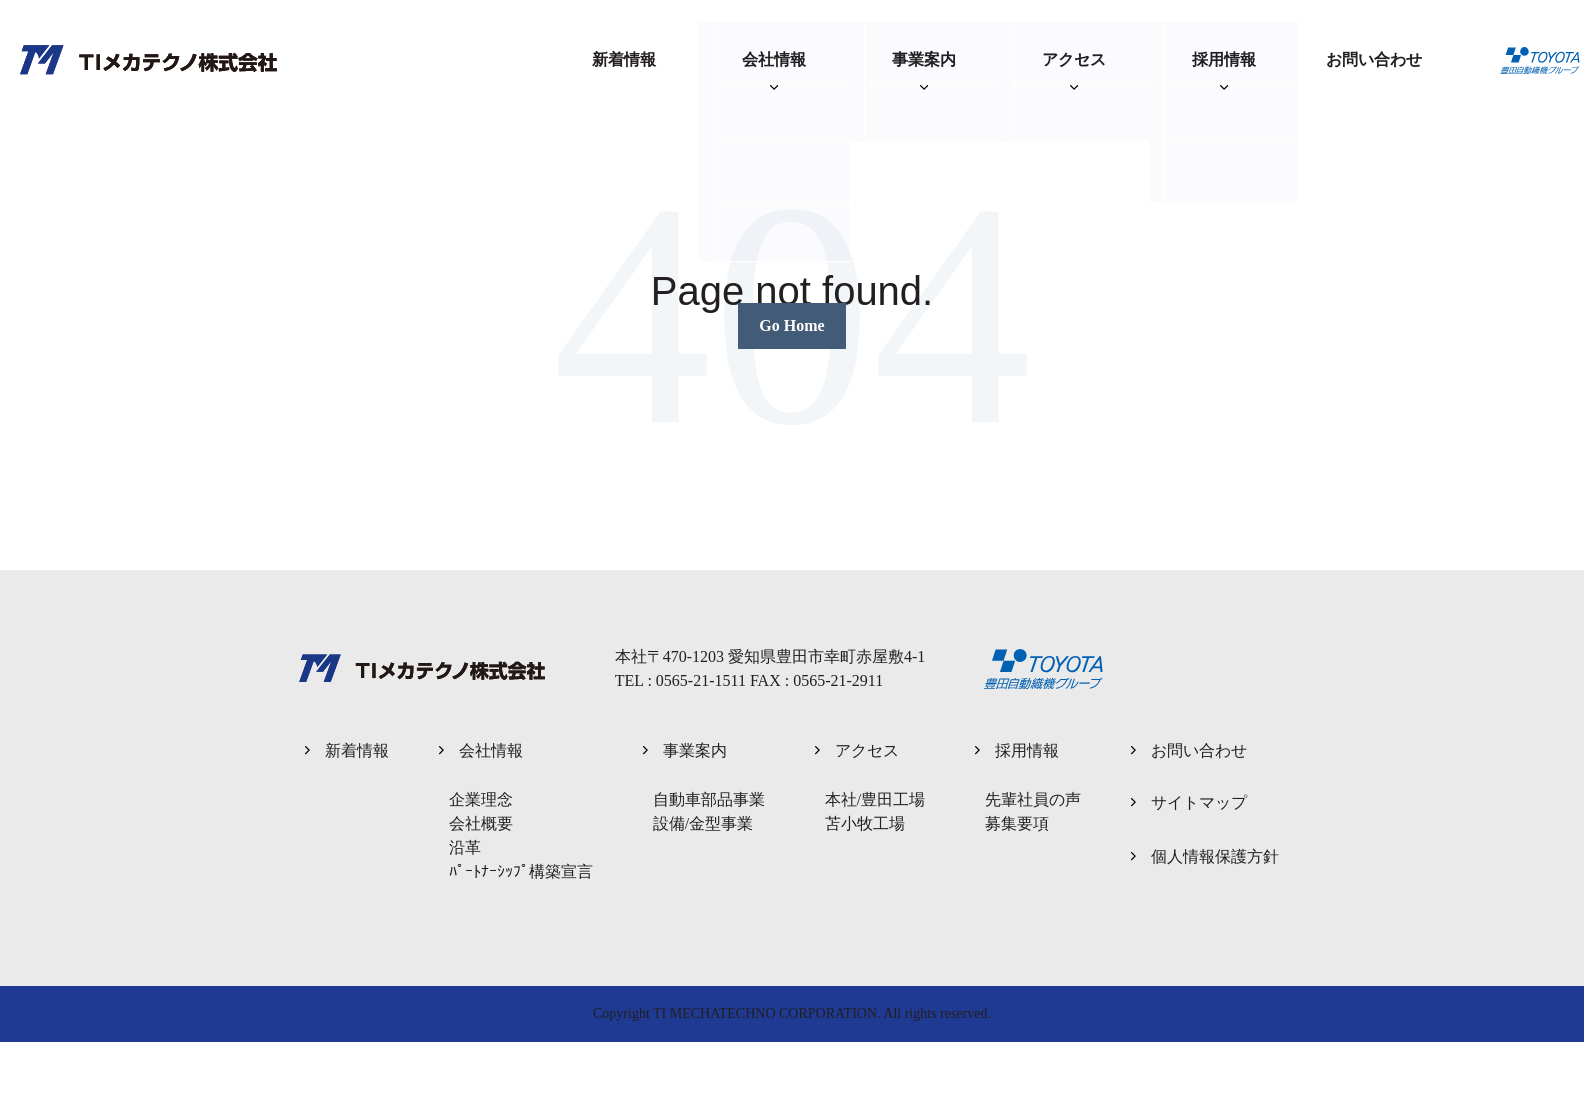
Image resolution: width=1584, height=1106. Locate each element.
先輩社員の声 (1033, 799)
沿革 (465, 847)
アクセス (1074, 59)
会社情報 (774, 59)
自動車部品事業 (709, 799)
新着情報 (624, 59)
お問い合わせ (1374, 59)
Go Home (791, 325)
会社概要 (481, 823)
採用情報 (1224, 59)
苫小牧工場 (865, 823)
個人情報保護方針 (1215, 856)
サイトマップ (1199, 802)
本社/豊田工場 (875, 799)
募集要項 (1017, 823)
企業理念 (481, 799)
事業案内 (924, 59)
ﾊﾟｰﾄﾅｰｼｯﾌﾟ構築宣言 (521, 871)
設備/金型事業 (703, 823)
